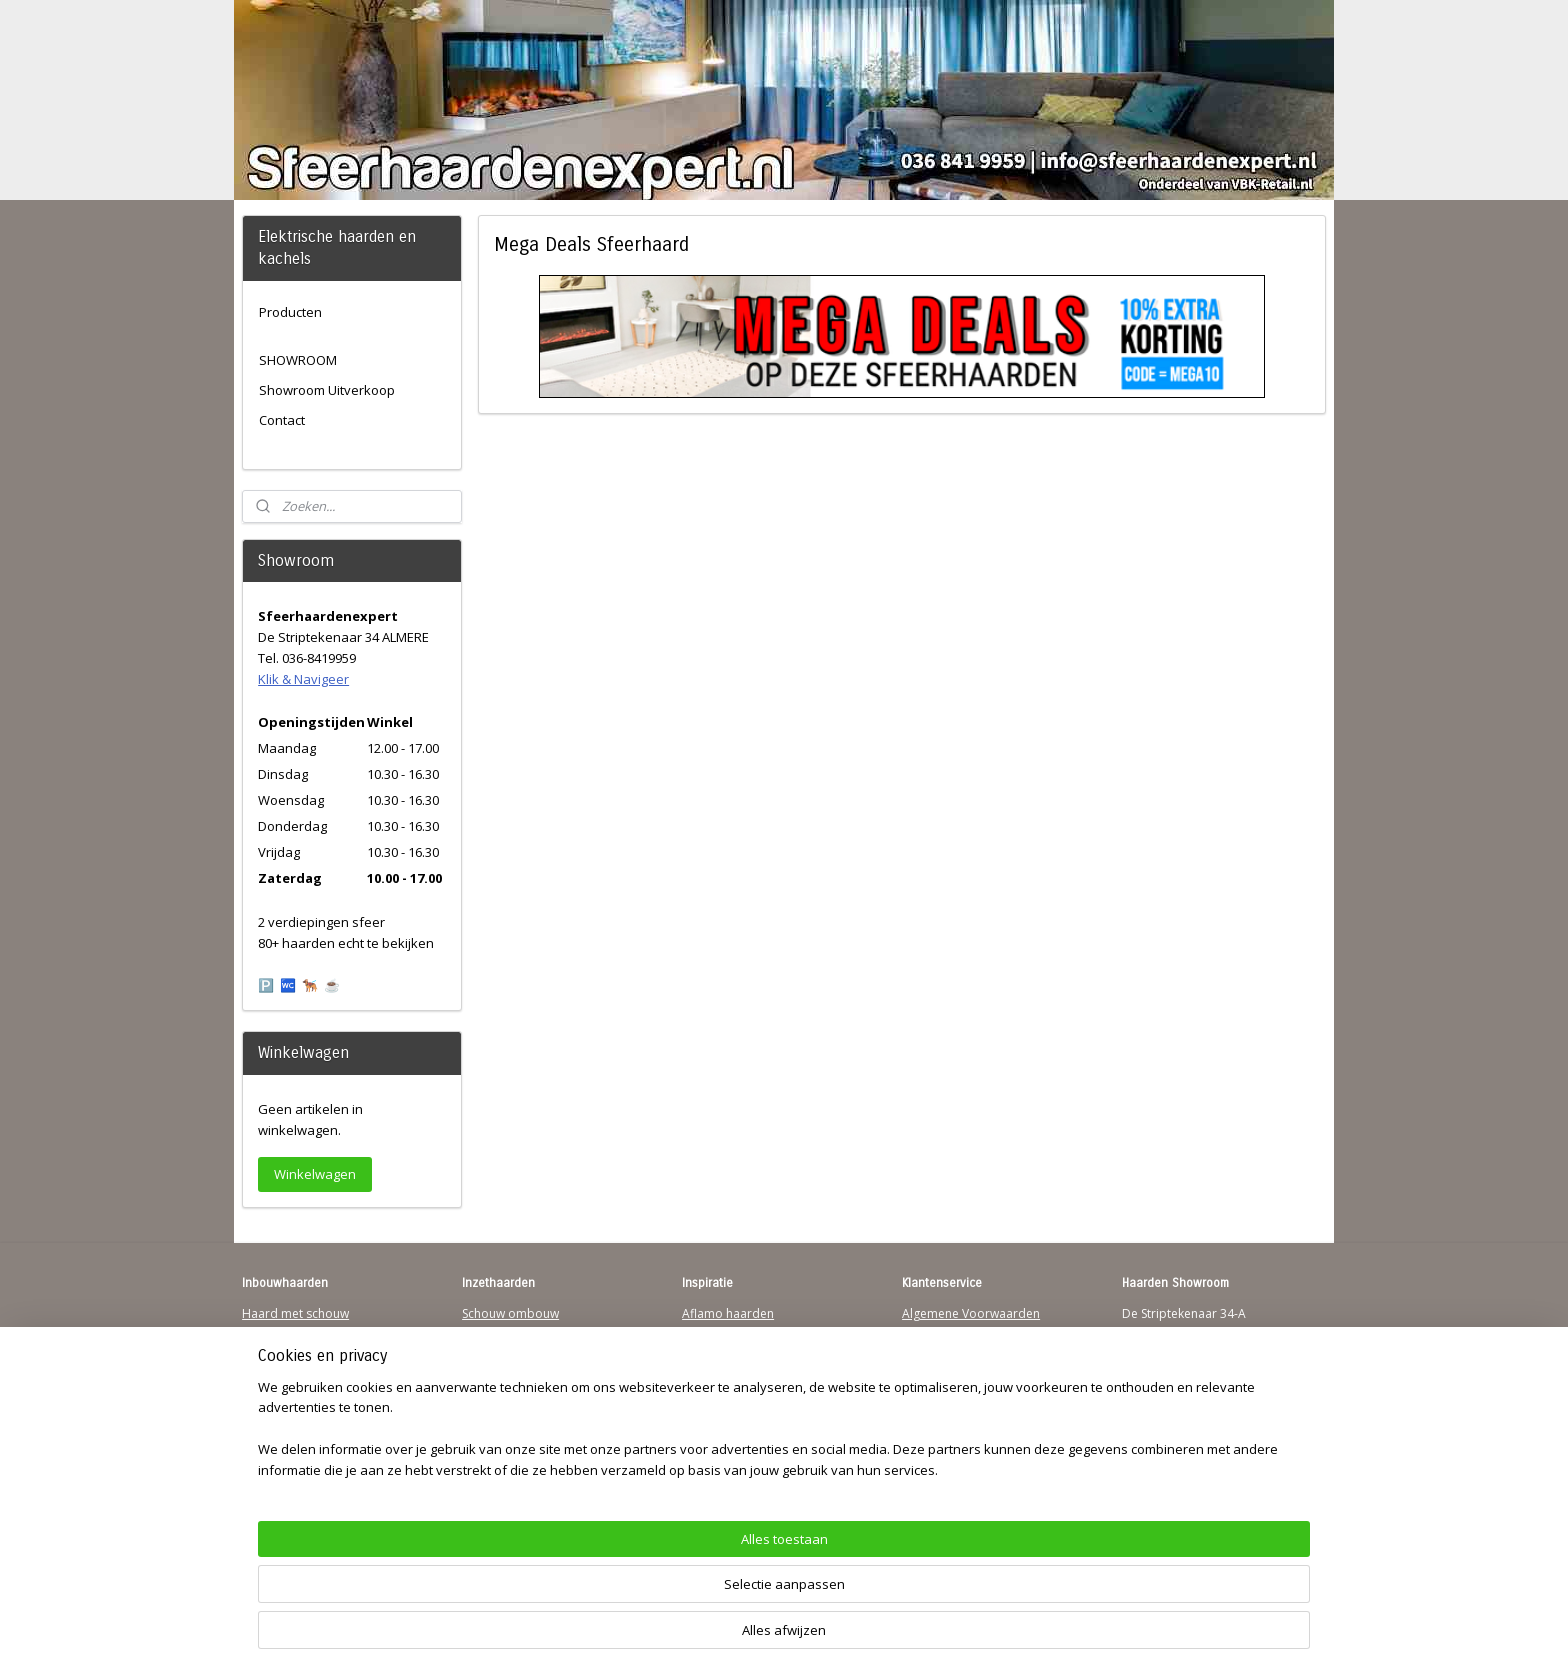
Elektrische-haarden (518, 1428)
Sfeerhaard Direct (292, 1409)
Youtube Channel (290, 1428)
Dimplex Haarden (732, 1390)
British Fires (715, 1370)
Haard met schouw (295, 1313)
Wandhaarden (282, 1370)
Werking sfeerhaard (958, 1466)
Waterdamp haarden (521, 1390)
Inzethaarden (499, 1332)
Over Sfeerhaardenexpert (974, 1447)
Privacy (922, 1370)
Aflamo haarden (728, 1313)
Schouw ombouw (510, 1313)
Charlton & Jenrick (732, 1409)
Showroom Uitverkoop (327, 390)
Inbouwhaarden (287, 1351)
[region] (652, 1598)
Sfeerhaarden (720, 1428)
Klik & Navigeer (303, 679)
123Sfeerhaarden (291, 1390)
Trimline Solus (721, 1332)
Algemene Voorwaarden (971, 1313)
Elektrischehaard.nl (515, 1409)
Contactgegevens (951, 1351)
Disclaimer (932, 1390)
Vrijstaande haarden (519, 1351)
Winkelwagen (315, 1174)
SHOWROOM (298, 360)
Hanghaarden (281, 1332)
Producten (290, 312)
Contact (282, 420)
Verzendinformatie (955, 1332)
